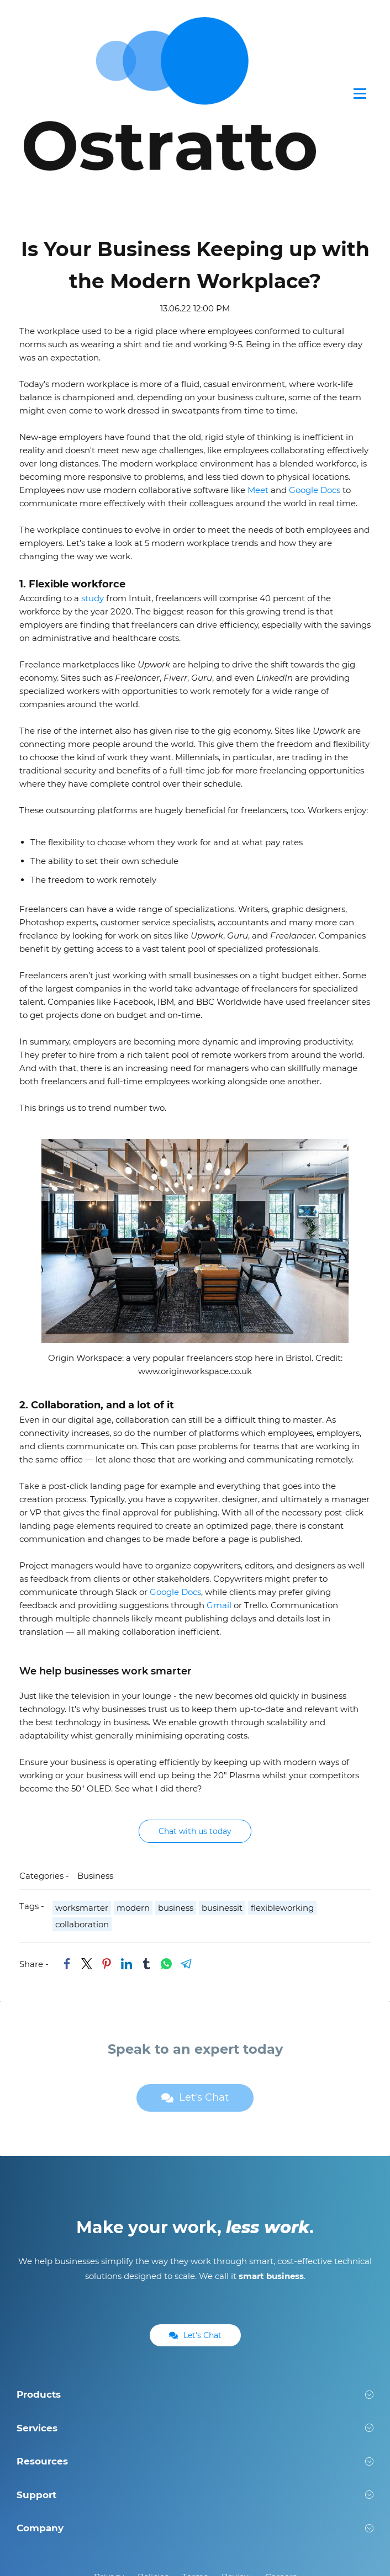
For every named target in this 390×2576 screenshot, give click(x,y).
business (175, 1769)
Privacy (109, 2438)
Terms (195, 2438)
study (92, 460)
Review (236, 2438)
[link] (67, 1825)
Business (95, 1737)
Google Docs (314, 351)
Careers (281, 2438)
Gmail (219, 1466)
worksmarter (81, 1769)
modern (133, 1769)
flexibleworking (282, 1769)
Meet (257, 351)
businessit (222, 1769)
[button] (195, 2256)
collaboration (82, 1786)
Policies (153, 2438)
